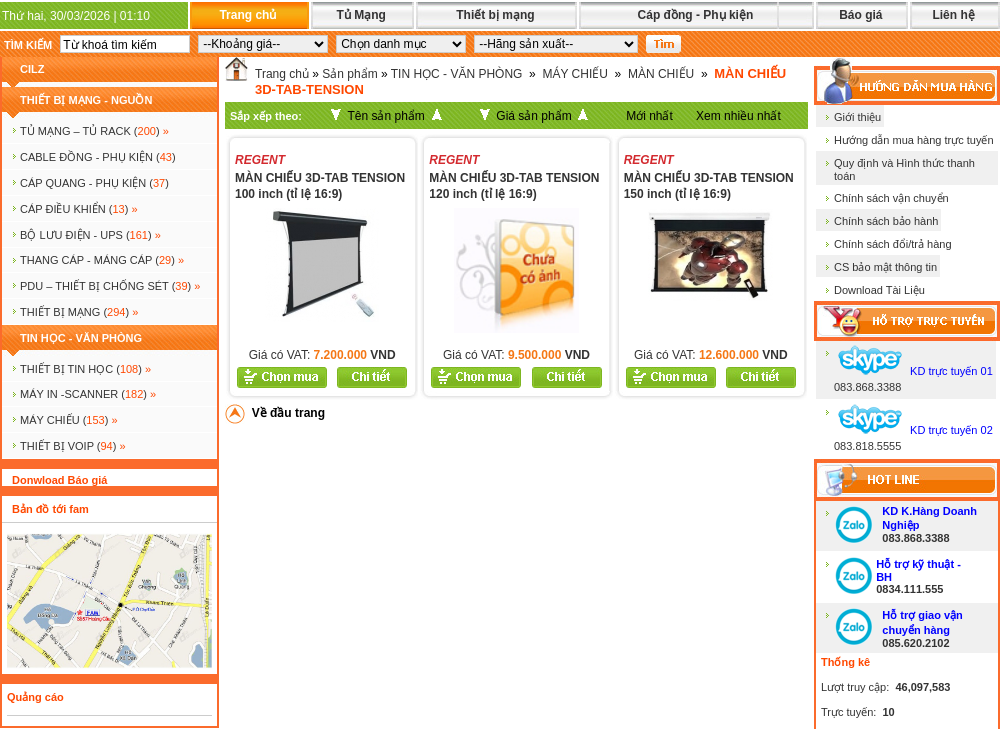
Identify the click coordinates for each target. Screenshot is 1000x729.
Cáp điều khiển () (79, 209)
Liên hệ (953, 15)
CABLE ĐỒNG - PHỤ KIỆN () (98, 157)
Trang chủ (247, 15)
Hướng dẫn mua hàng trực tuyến (914, 140)
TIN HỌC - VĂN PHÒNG (81, 338)
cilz (32, 69)
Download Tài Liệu (879, 290)
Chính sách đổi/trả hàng (893, 244)
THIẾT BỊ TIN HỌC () (85, 369)
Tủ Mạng (360, 15)
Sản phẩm (349, 74)
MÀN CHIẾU (661, 74)
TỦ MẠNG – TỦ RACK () (94, 131)
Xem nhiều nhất (738, 116)
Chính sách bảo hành (886, 221)
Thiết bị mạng (495, 15)
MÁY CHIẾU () (69, 420)
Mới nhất (649, 116)
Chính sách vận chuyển (891, 198)
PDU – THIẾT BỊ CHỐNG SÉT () (110, 286)
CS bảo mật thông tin (885, 267)
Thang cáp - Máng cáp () (102, 260)
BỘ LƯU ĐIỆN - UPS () (90, 235)
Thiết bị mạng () (79, 312)
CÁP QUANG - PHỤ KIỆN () (94, 183)
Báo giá (860, 15)
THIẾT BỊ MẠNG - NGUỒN (86, 100)
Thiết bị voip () (73, 446)
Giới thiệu (857, 117)
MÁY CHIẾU (574, 74)
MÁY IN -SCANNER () (88, 394)
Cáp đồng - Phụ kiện (696, 15)
